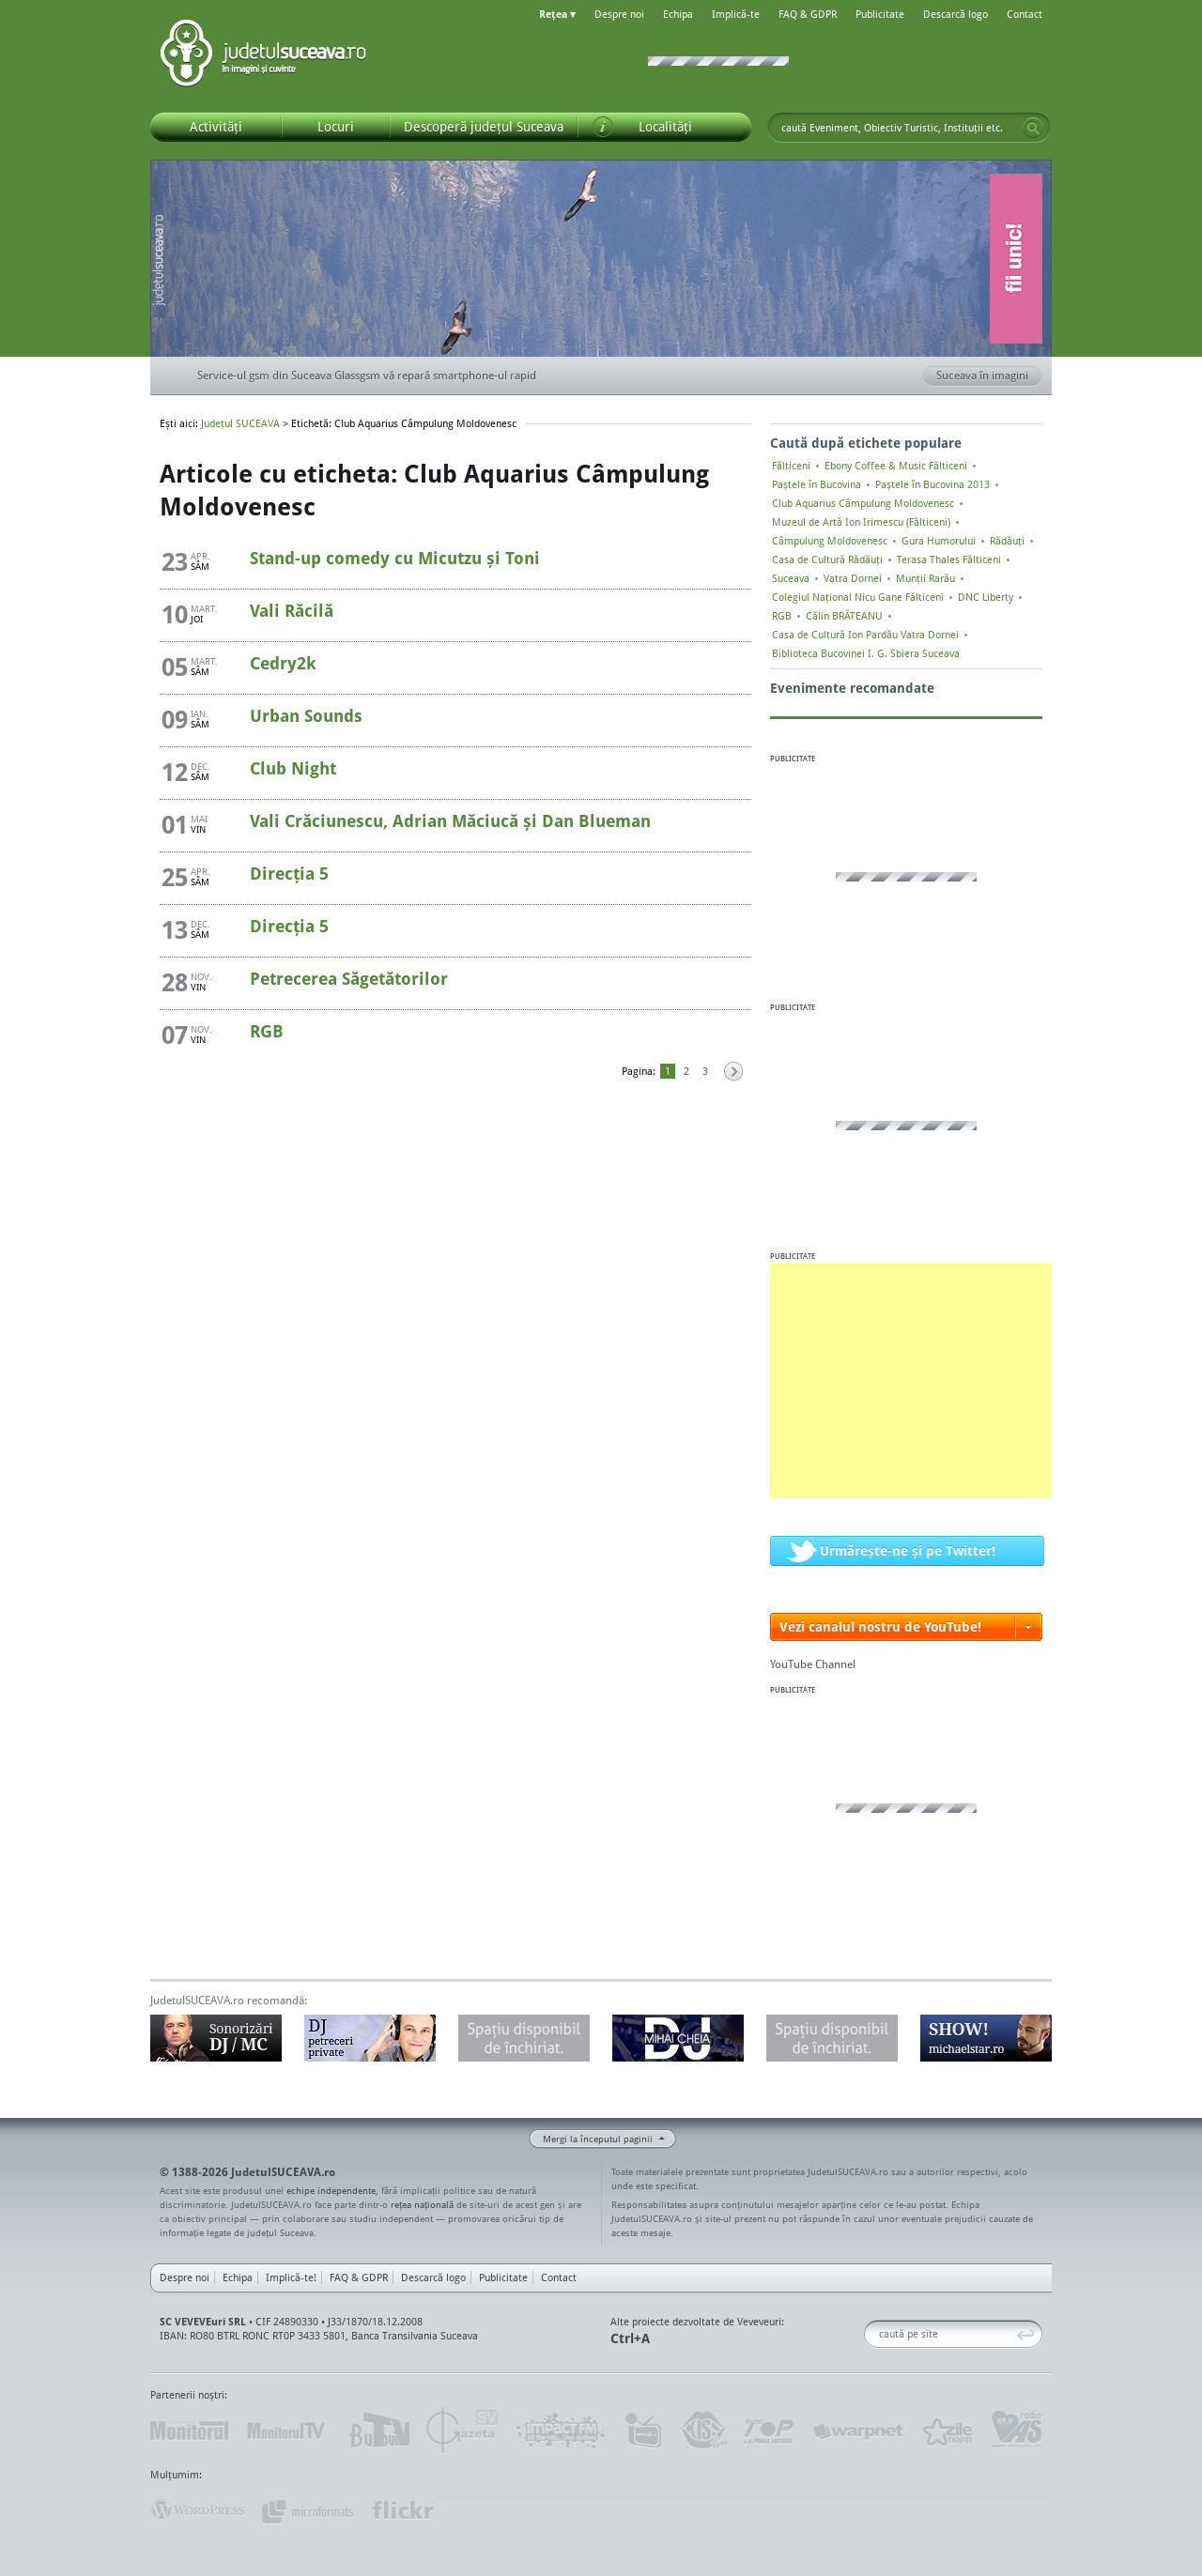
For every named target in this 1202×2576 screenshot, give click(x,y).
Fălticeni (791, 465)
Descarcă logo (955, 14)
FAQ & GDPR (807, 14)
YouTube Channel (812, 1664)
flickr (403, 2510)
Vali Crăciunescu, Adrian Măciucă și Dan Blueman (450, 820)
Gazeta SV (462, 2430)
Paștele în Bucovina (816, 484)
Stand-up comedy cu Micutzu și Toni (395, 557)
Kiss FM (702, 2430)
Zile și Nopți (946, 2430)
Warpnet (857, 2430)
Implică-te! (291, 2277)
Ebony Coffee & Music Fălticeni (895, 465)
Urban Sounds (306, 715)
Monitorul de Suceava (189, 2430)
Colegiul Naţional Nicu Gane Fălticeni (858, 597)
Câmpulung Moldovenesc (829, 540)
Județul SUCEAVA (263, 56)
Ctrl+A (630, 2338)
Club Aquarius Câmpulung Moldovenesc (863, 503)
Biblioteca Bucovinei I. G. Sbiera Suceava (866, 653)
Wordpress (197, 2510)
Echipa (678, 14)
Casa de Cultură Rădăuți (827, 559)
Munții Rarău (925, 578)
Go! (1033, 127)
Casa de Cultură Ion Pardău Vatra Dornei (865, 634)
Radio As (1017, 2430)
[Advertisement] (911, 1381)
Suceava (790, 578)
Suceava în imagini (989, 376)
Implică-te (736, 14)
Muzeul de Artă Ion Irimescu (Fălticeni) (861, 522)
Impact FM (562, 2430)
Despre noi (619, 14)
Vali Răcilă (291, 610)
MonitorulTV (287, 2430)
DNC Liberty (985, 597)
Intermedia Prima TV (642, 2430)
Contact (1024, 14)
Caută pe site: (871, 2334)
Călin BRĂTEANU (844, 615)
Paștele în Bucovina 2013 (932, 484)
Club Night (293, 768)
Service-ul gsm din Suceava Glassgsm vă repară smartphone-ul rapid (366, 375)
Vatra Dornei (853, 578)
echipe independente (331, 2190)
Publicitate (879, 14)
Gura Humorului (939, 540)
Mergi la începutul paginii (591, 2141)
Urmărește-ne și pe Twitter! (907, 1550)
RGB (267, 1030)
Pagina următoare (733, 1073)
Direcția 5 (289, 873)
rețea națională (422, 2204)
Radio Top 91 (769, 2430)
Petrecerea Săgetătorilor (349, 978)
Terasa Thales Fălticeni (949, 559)
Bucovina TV (378, 2430)
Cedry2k (283, 662)
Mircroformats (307, 2510)
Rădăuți (1007, 540)
